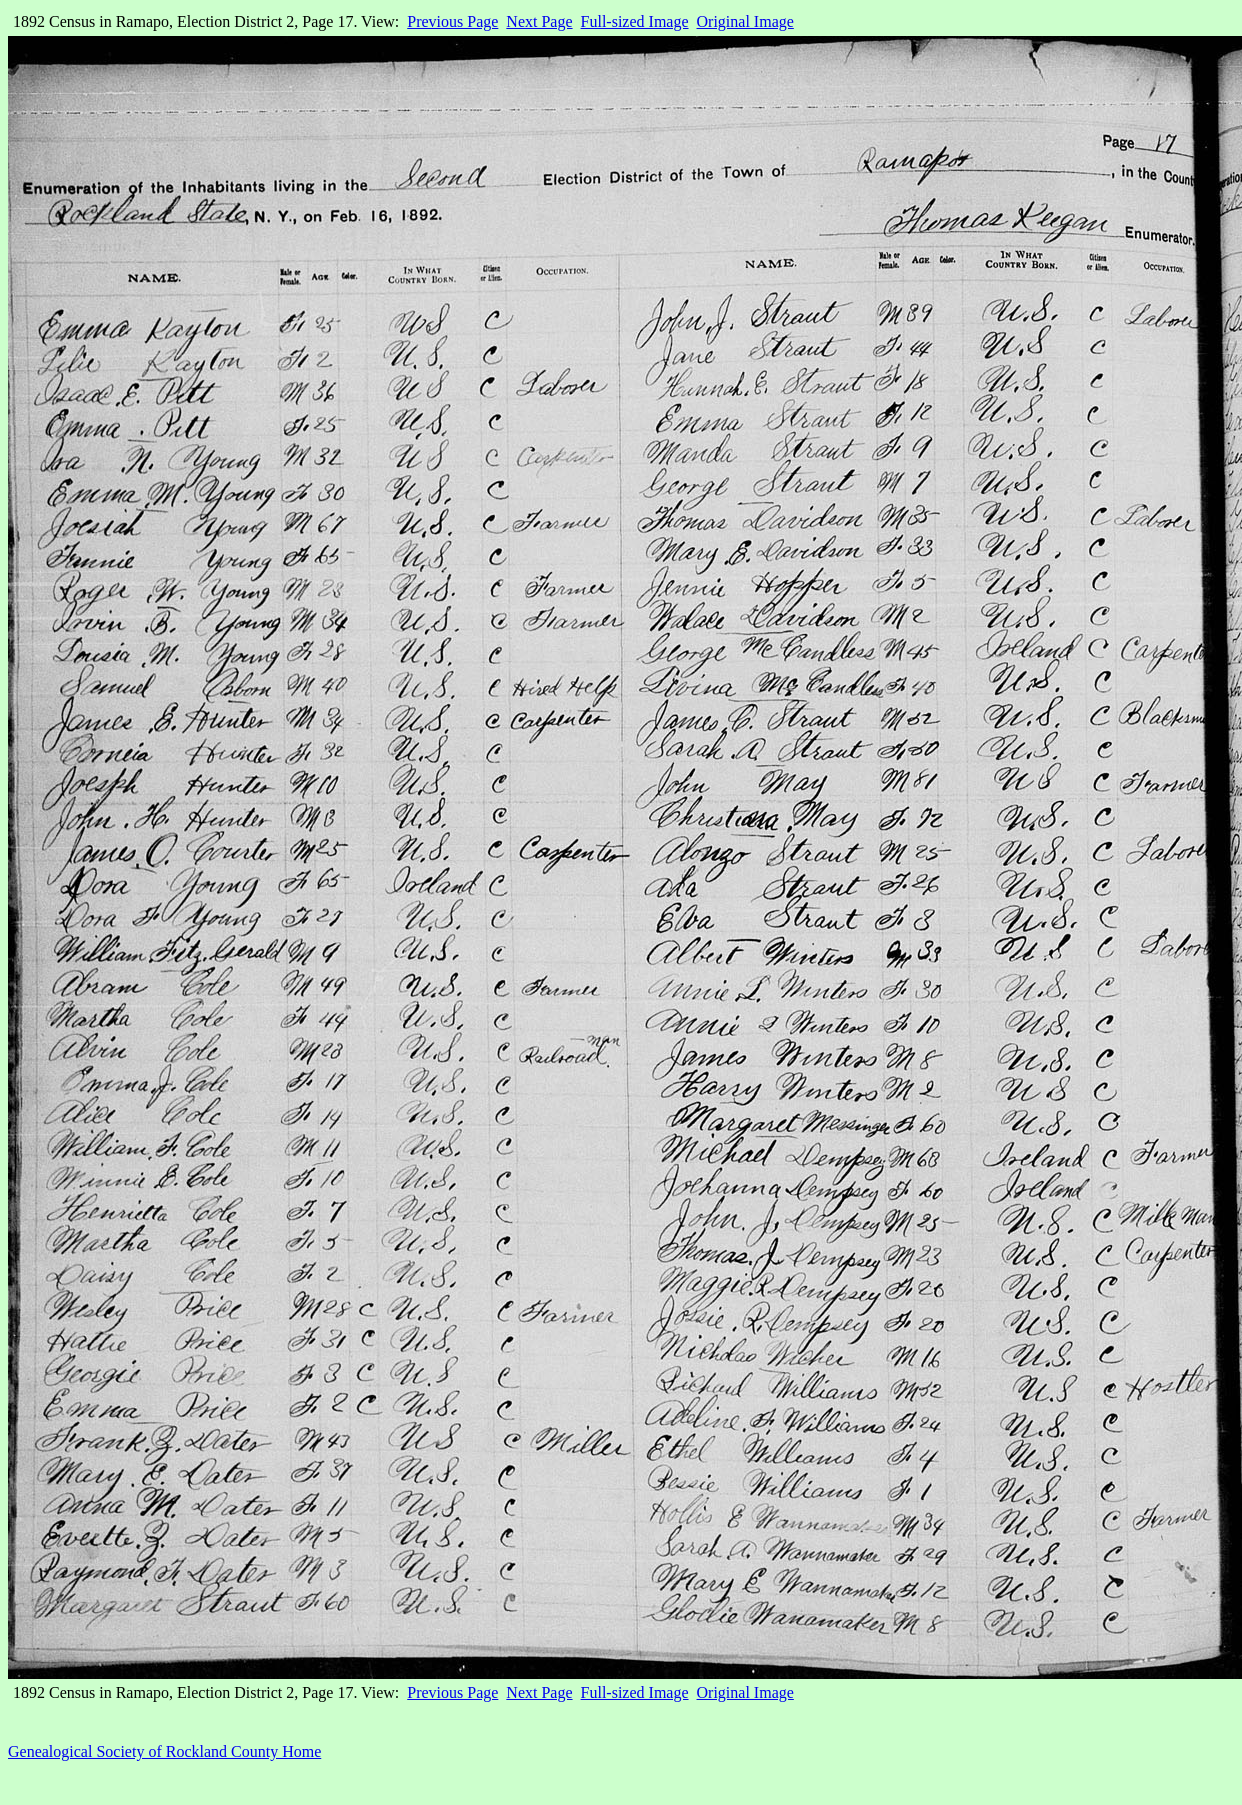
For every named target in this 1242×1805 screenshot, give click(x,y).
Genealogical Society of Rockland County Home (164, 1751)
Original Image (745, 21)
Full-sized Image (635, 21)
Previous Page (452, 21)
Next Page (539, 21)
